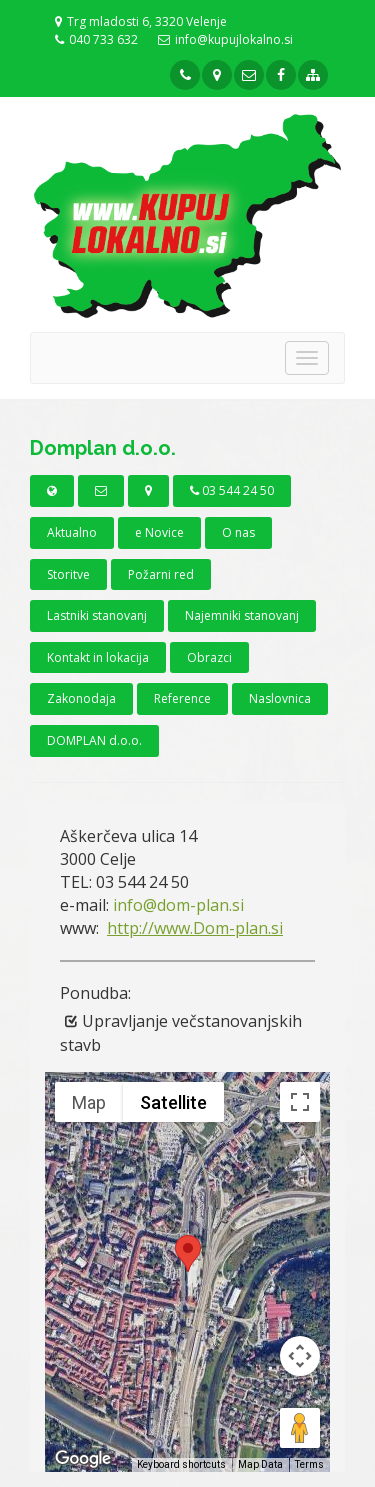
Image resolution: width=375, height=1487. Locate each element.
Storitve (68, 574)
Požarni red (161, 574)
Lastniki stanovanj (97, 615)
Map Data (260, 1464)
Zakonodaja (81, 698)
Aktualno (72, 532)
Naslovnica (280, 698)
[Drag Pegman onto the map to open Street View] (300, 1428)
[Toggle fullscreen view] (300, 1102)
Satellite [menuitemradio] (173, 1102)
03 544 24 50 (232, 490)
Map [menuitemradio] (89, 1102)
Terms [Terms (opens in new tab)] (309, 1464)
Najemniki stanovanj (242, 615)
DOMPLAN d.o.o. (94, 740)
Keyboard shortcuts (181, 1464)
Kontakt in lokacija (98, 657)
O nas (238, 532)
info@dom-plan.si (178, 905)
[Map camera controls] (300, 1356)
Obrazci (209, 657)
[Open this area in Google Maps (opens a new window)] (83, 1459)
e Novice (159, 532)
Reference (182, 698)
